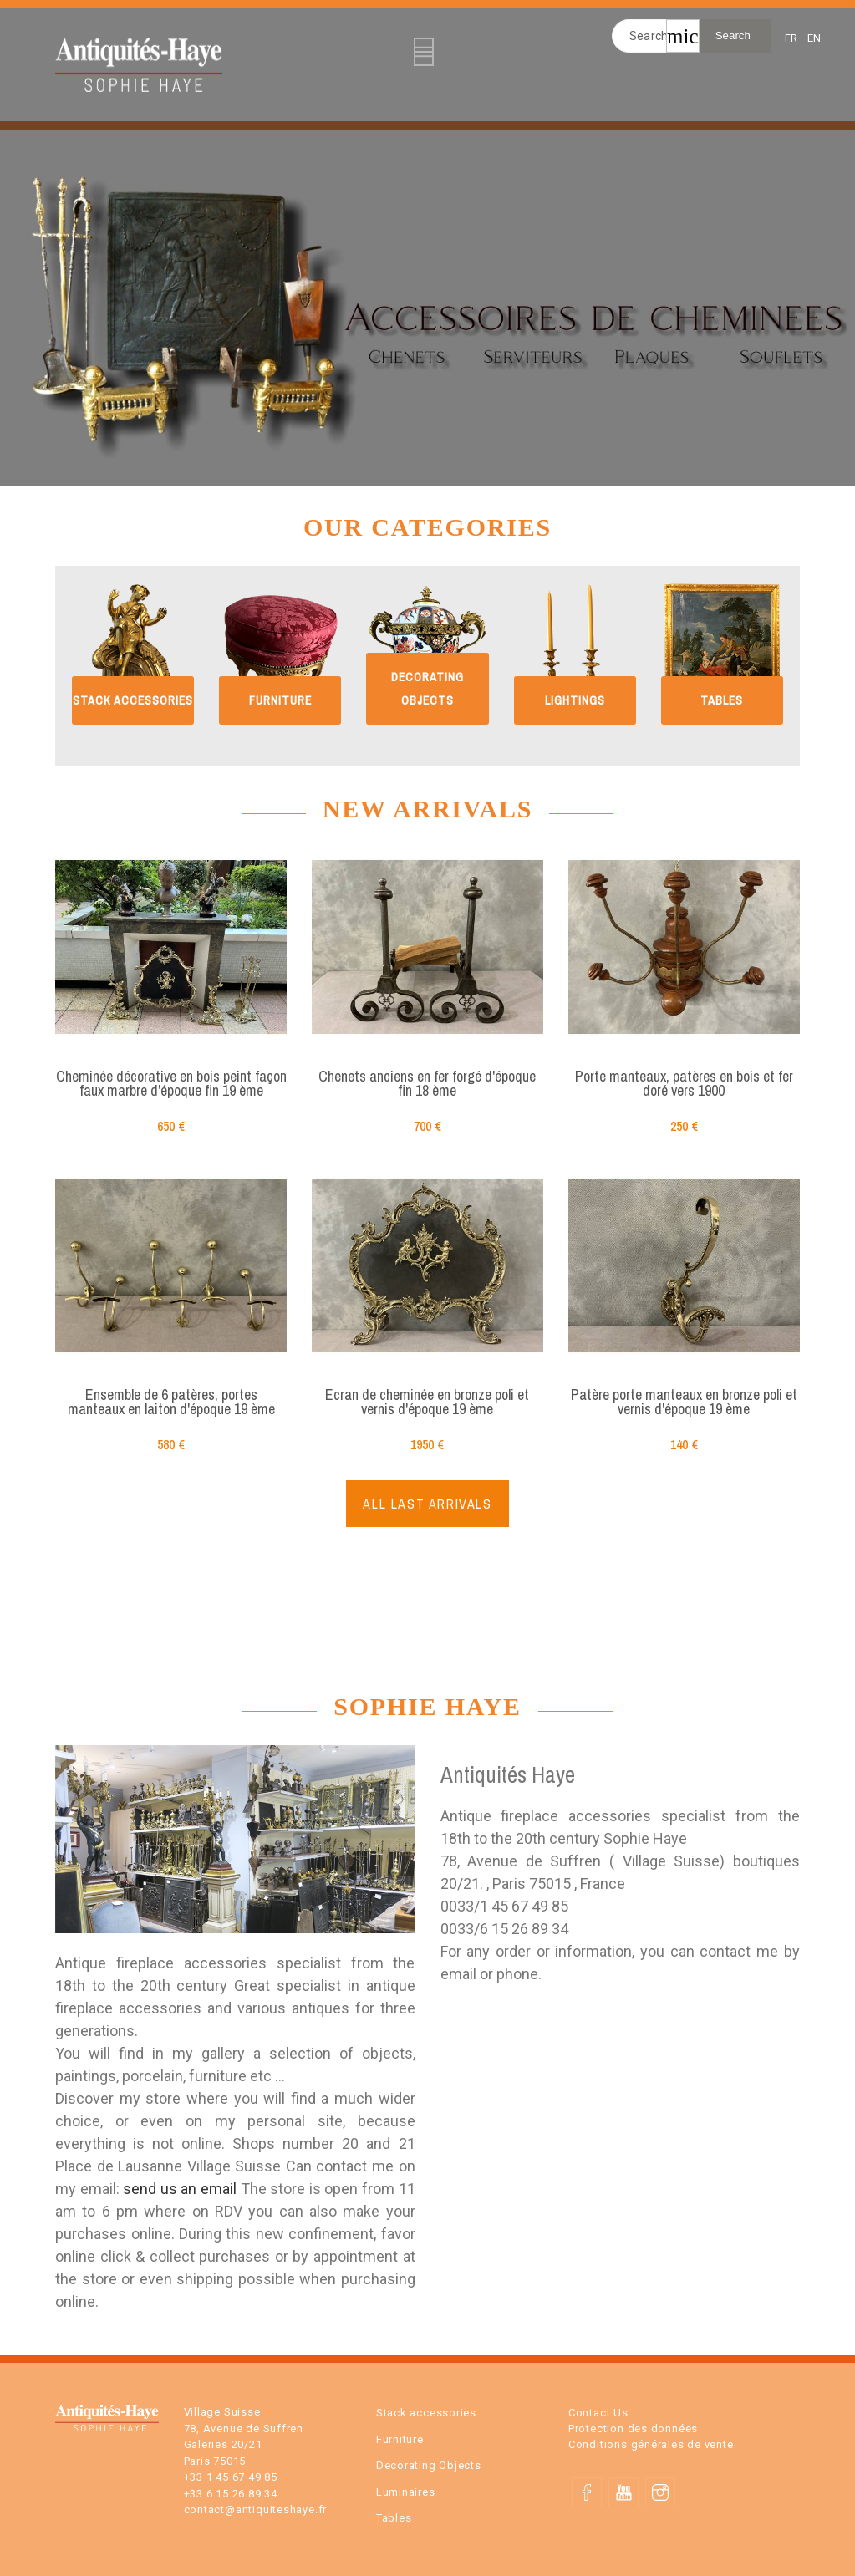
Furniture (280, 700)
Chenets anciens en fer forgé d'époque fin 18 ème (427, 1084)
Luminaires (405, 2492)
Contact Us (598, 2412)
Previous (16, 302)
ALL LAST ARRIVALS (427, 1503)
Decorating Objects (428, 2465)
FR (789, 38)
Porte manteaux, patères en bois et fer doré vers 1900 (684, 1084)
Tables (721, 700)
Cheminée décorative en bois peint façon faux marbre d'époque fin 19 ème (171, 1084)
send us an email (181, 2188)
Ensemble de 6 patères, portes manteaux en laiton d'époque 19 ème (171, 1402)
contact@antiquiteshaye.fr (256, 2509)
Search (733, 35)
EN (813, 38)
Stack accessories (133, 700)
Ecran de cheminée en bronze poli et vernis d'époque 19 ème (427, 1402)
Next (839, 302)
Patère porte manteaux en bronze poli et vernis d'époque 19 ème (684, 1402)
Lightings (575, 700)
